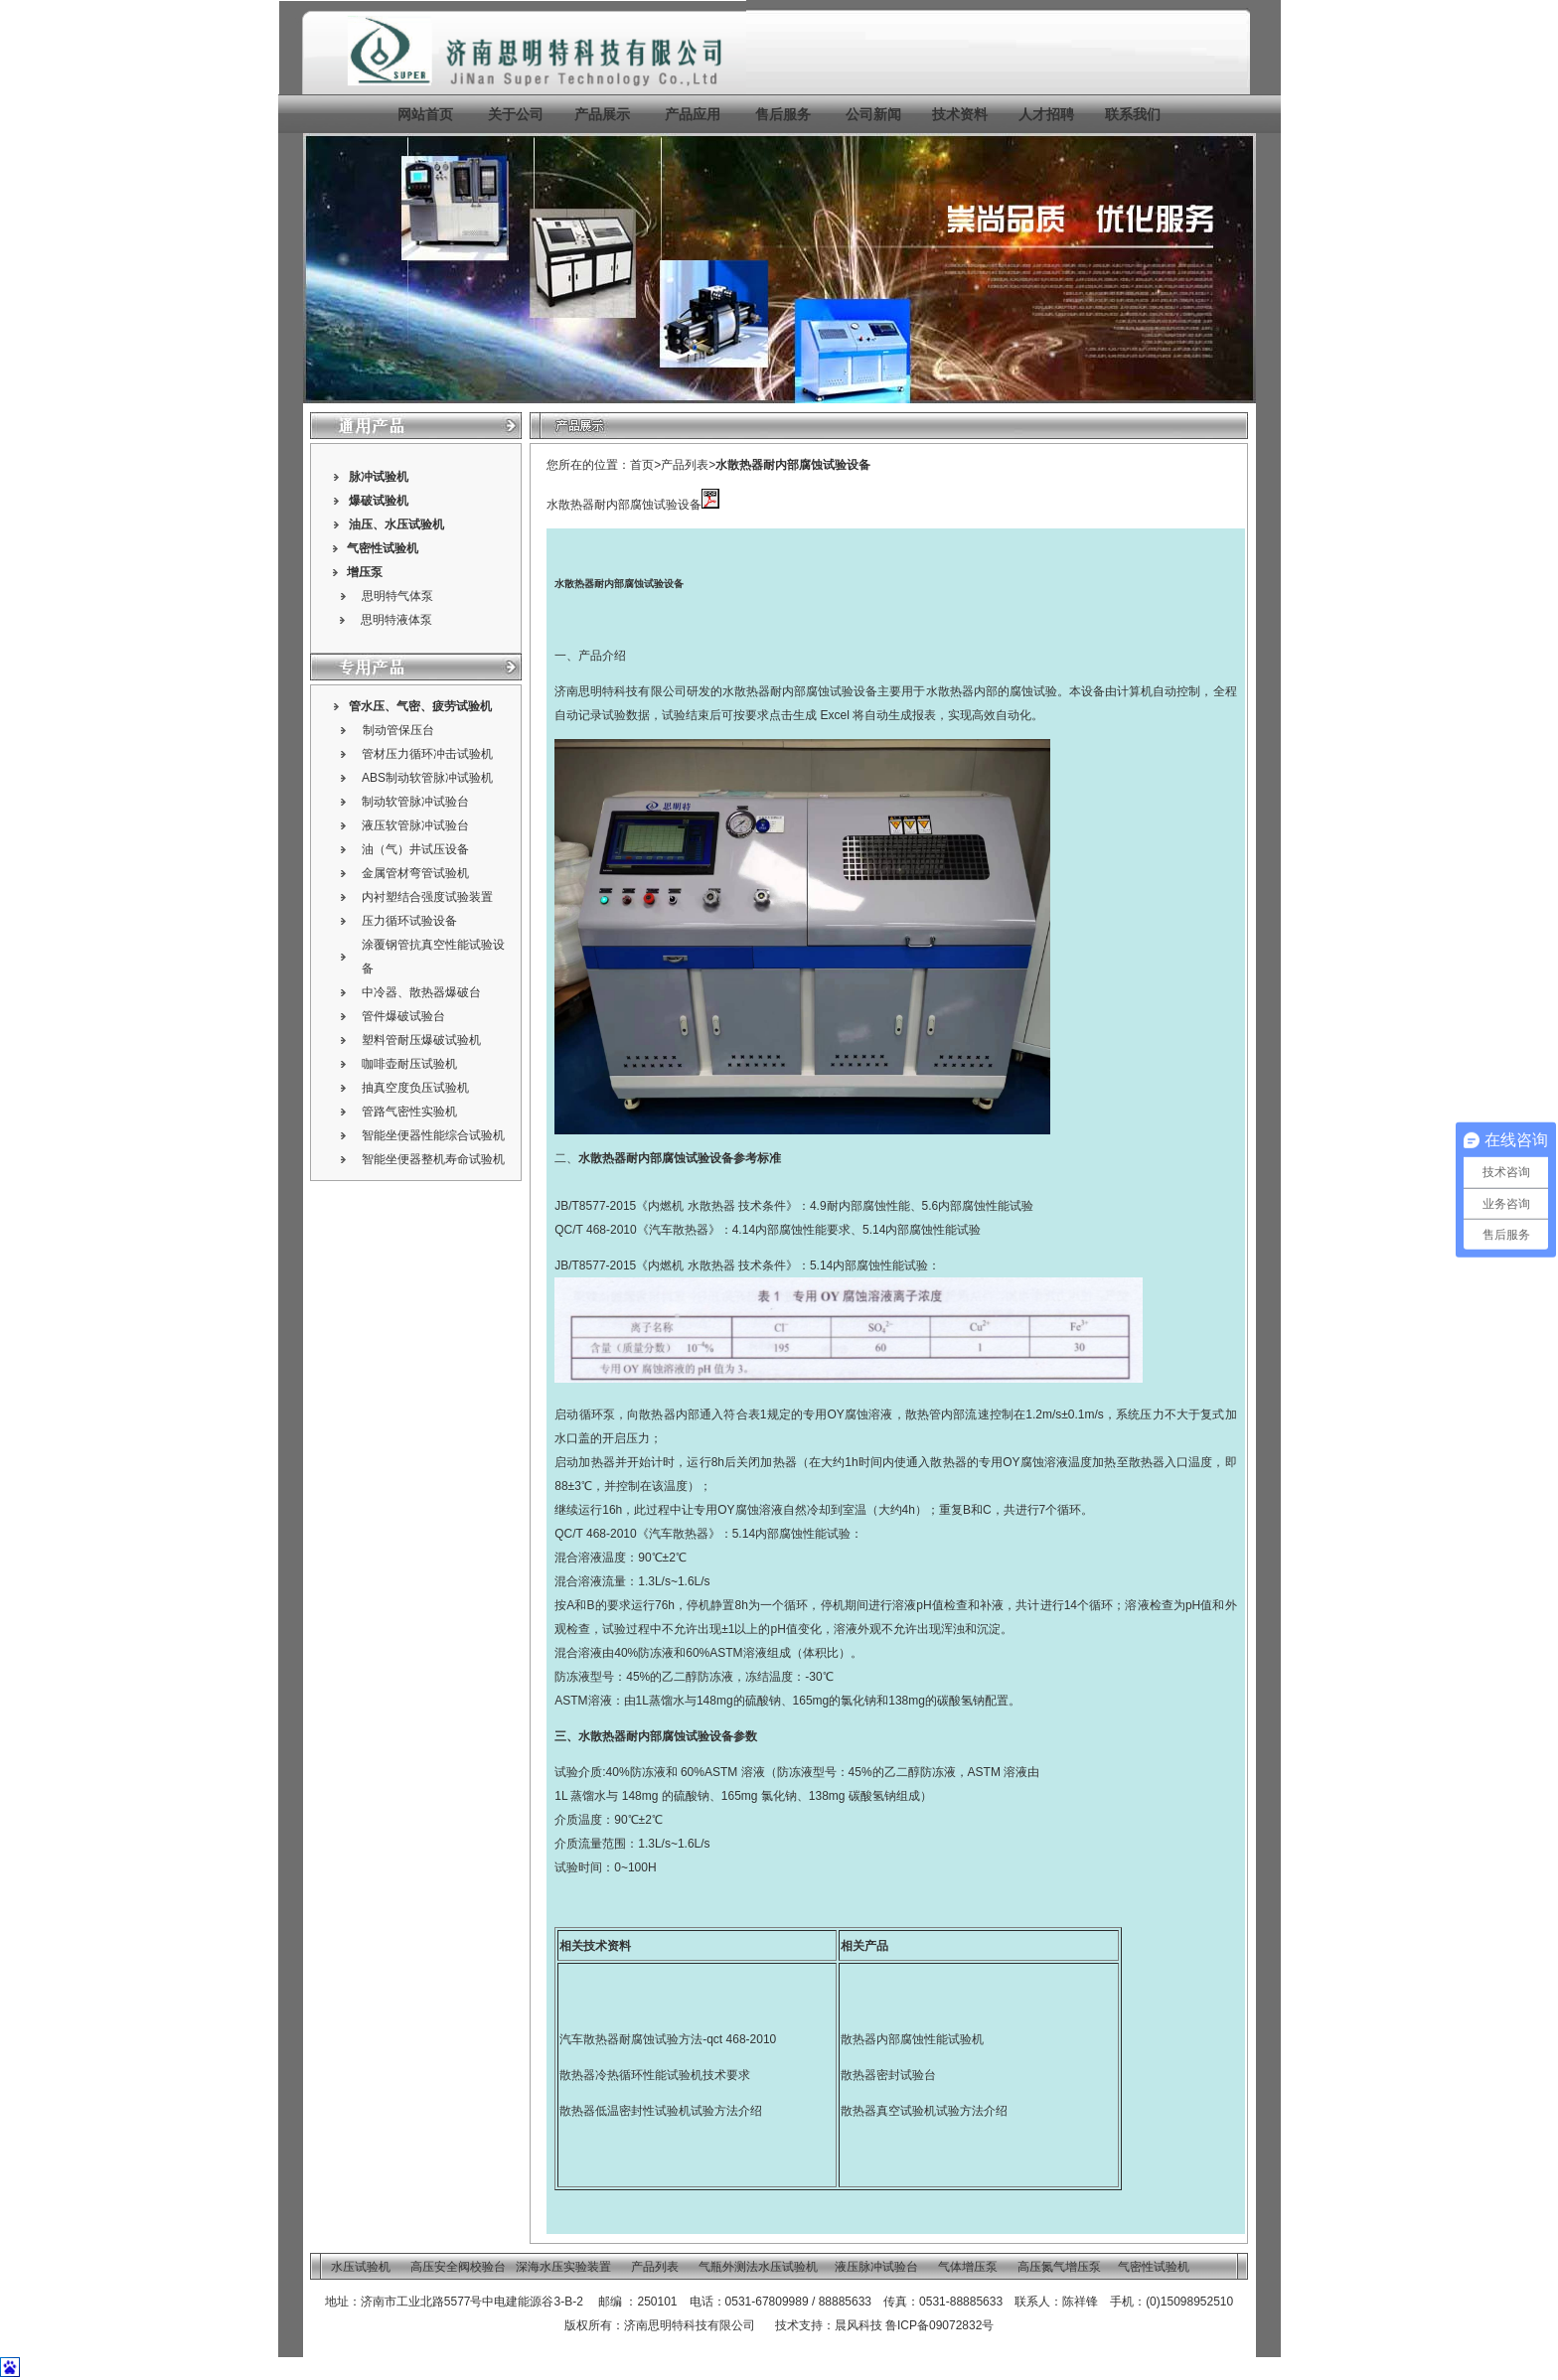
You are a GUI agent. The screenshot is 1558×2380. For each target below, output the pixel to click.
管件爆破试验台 (403, 1016)
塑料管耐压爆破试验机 (421, 1040)
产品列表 (684, 465)
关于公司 (516, 114)
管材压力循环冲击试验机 (427, 754)
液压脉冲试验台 (876, 2267)
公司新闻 (873, 114)
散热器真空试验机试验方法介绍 (924, 2111)
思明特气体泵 (397, 596)
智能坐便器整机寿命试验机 (433, 1159)
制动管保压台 (398, 730)
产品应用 (692, 114)
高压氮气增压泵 (1059, 2267)
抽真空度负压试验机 (415, 1088)
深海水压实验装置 (563, 2267)
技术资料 (960, 114)
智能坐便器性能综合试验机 (433, 1135)
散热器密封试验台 (888, 2075)
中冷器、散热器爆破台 (421, 992)
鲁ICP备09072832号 (939, 2325)
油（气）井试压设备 (415, 849)
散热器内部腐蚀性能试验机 (912, 2039)
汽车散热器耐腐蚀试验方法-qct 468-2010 (667, 2039)
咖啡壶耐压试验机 (409, 1064)
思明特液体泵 (396, 620)
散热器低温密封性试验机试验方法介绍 (660, 2111)
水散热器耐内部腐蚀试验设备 (792, 465)
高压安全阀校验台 (458, 2267)
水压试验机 (414, 524)
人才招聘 (1046, 114)
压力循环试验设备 (409, 921)
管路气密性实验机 (409, 1111)
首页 (642, 465)
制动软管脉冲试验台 (415, 802)
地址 (337, 2301)
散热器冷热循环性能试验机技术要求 (654, 2075)
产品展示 (600, 114)
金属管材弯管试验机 (415, 873)
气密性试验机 (382, 548)
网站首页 (425, 114)
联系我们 (1133, 114)
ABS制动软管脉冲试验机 (427, 778)
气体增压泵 (968, 2267)
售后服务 (783, 114)
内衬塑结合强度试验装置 (427, 897)
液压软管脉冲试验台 (415, 825)
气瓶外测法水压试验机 (758, 2267)
